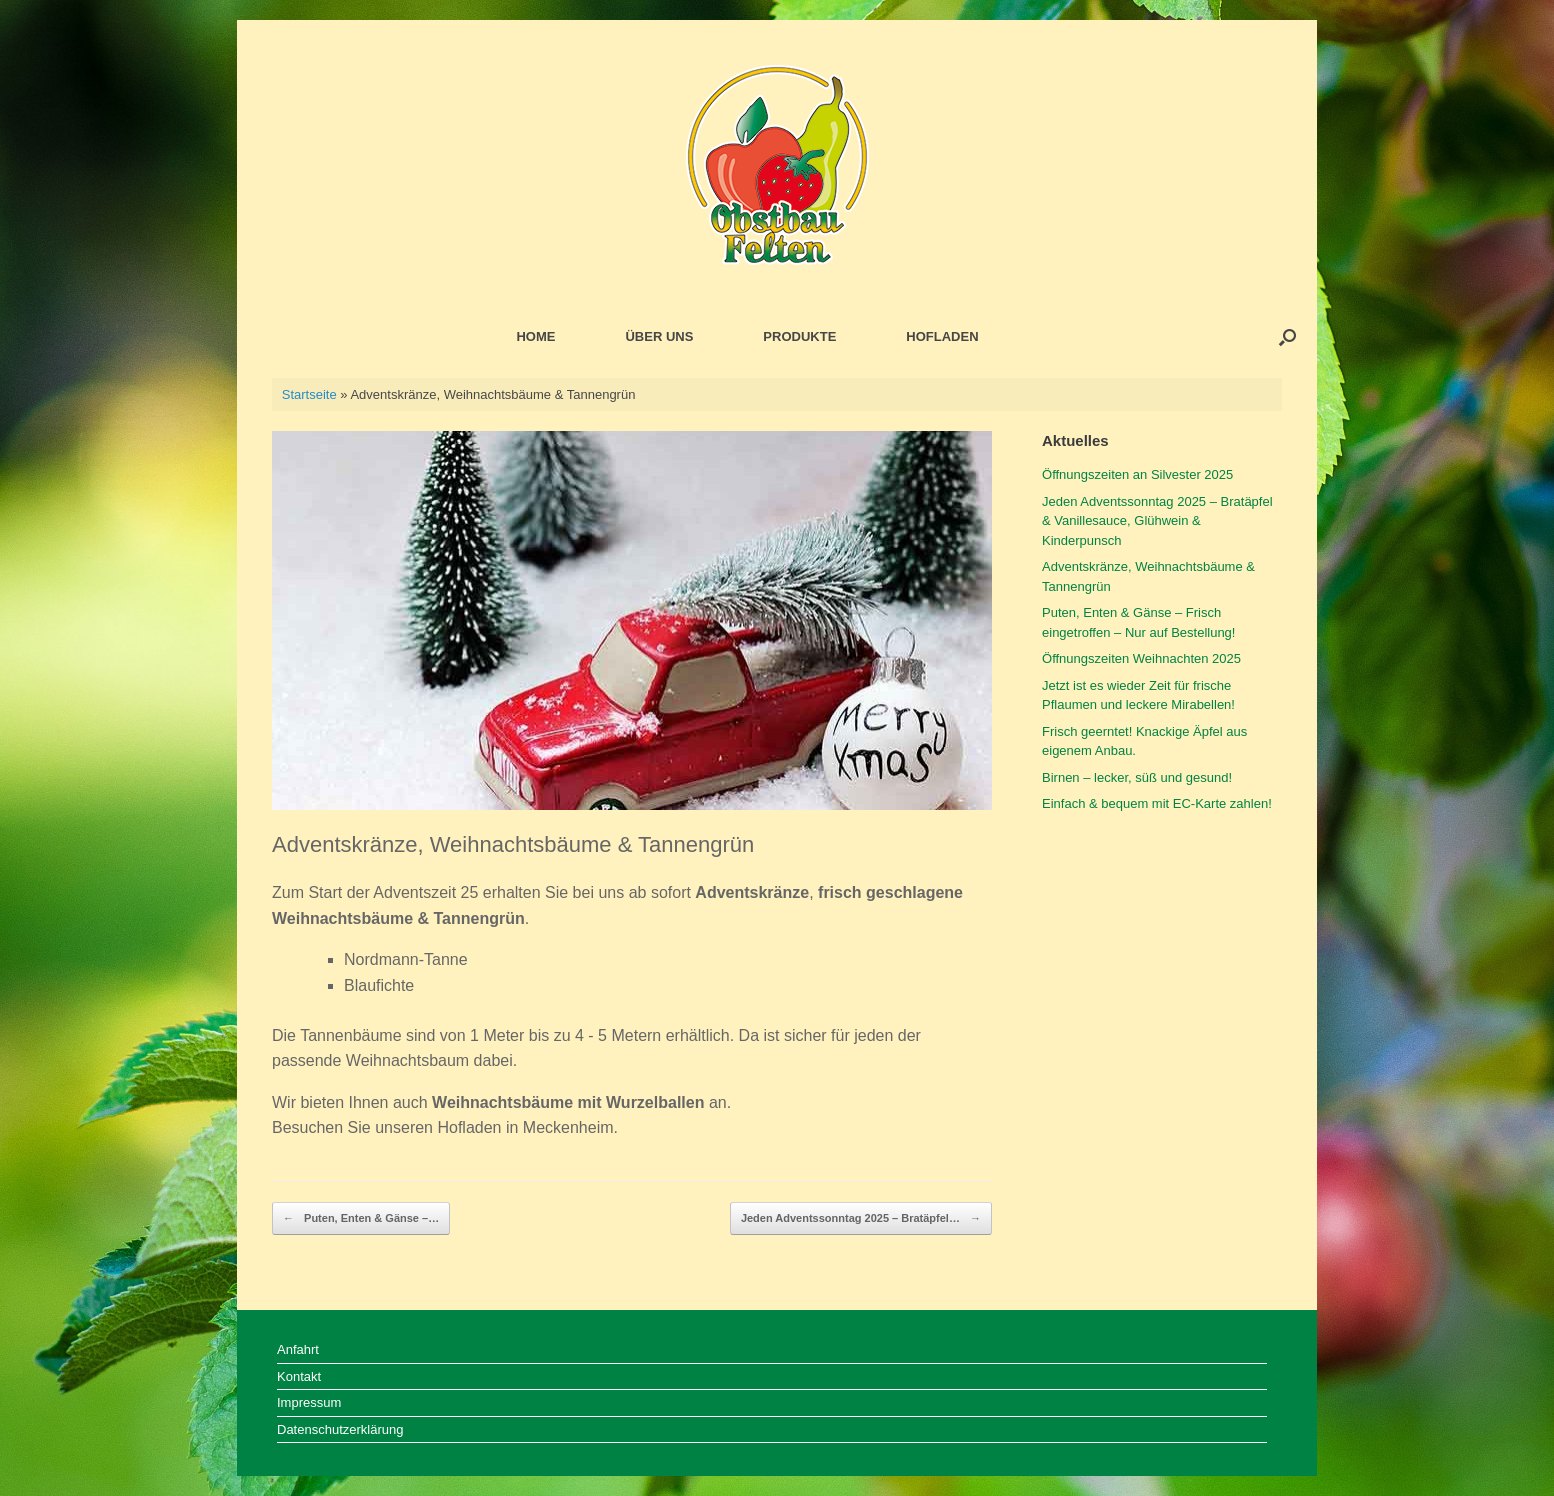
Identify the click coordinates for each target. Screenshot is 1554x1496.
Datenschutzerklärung (340, 1429)
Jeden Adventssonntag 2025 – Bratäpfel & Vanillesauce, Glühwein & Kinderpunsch (1157, 521)
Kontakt (299, 1376)
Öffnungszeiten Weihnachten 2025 (1141, 658)
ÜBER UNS (659, 336)
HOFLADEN (942, 336)
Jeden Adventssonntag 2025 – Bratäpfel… (861, 1219)
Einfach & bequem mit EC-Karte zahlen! (1157, 803)
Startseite (309, 394)
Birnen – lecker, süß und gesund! (1137, 777)
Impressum (309, 1402)
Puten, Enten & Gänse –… (361, 1219)
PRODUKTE (799, 336)
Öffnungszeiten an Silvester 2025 (1137, 474)
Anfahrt (298, 1349)
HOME (535, 336)
